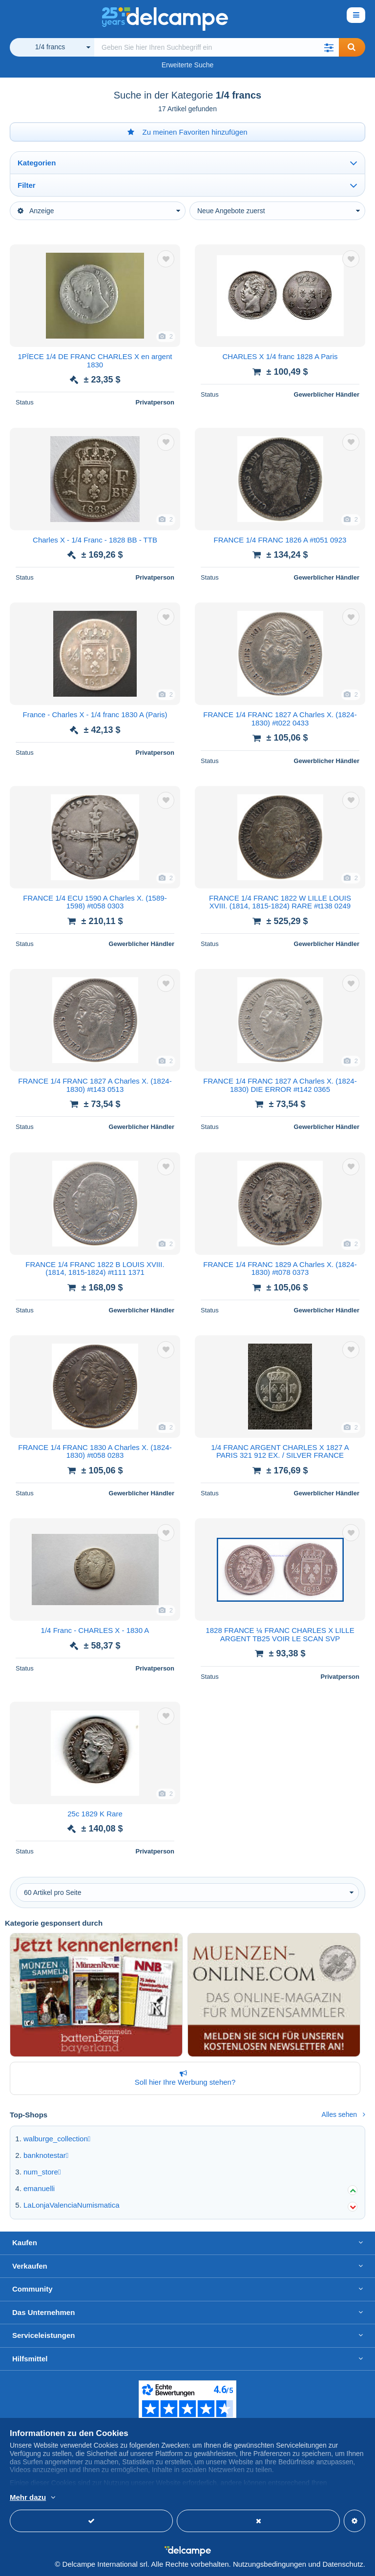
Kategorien (37, 163)
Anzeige (36, 211)
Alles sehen (343, 2114)
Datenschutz (342, 2564)
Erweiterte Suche (188, 65)
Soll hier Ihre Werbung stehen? (183, 2078)
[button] (329, 47)
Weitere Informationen (144, 2498)
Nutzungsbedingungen (269, 2564)
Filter (27, 185)
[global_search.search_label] (216, 47)
